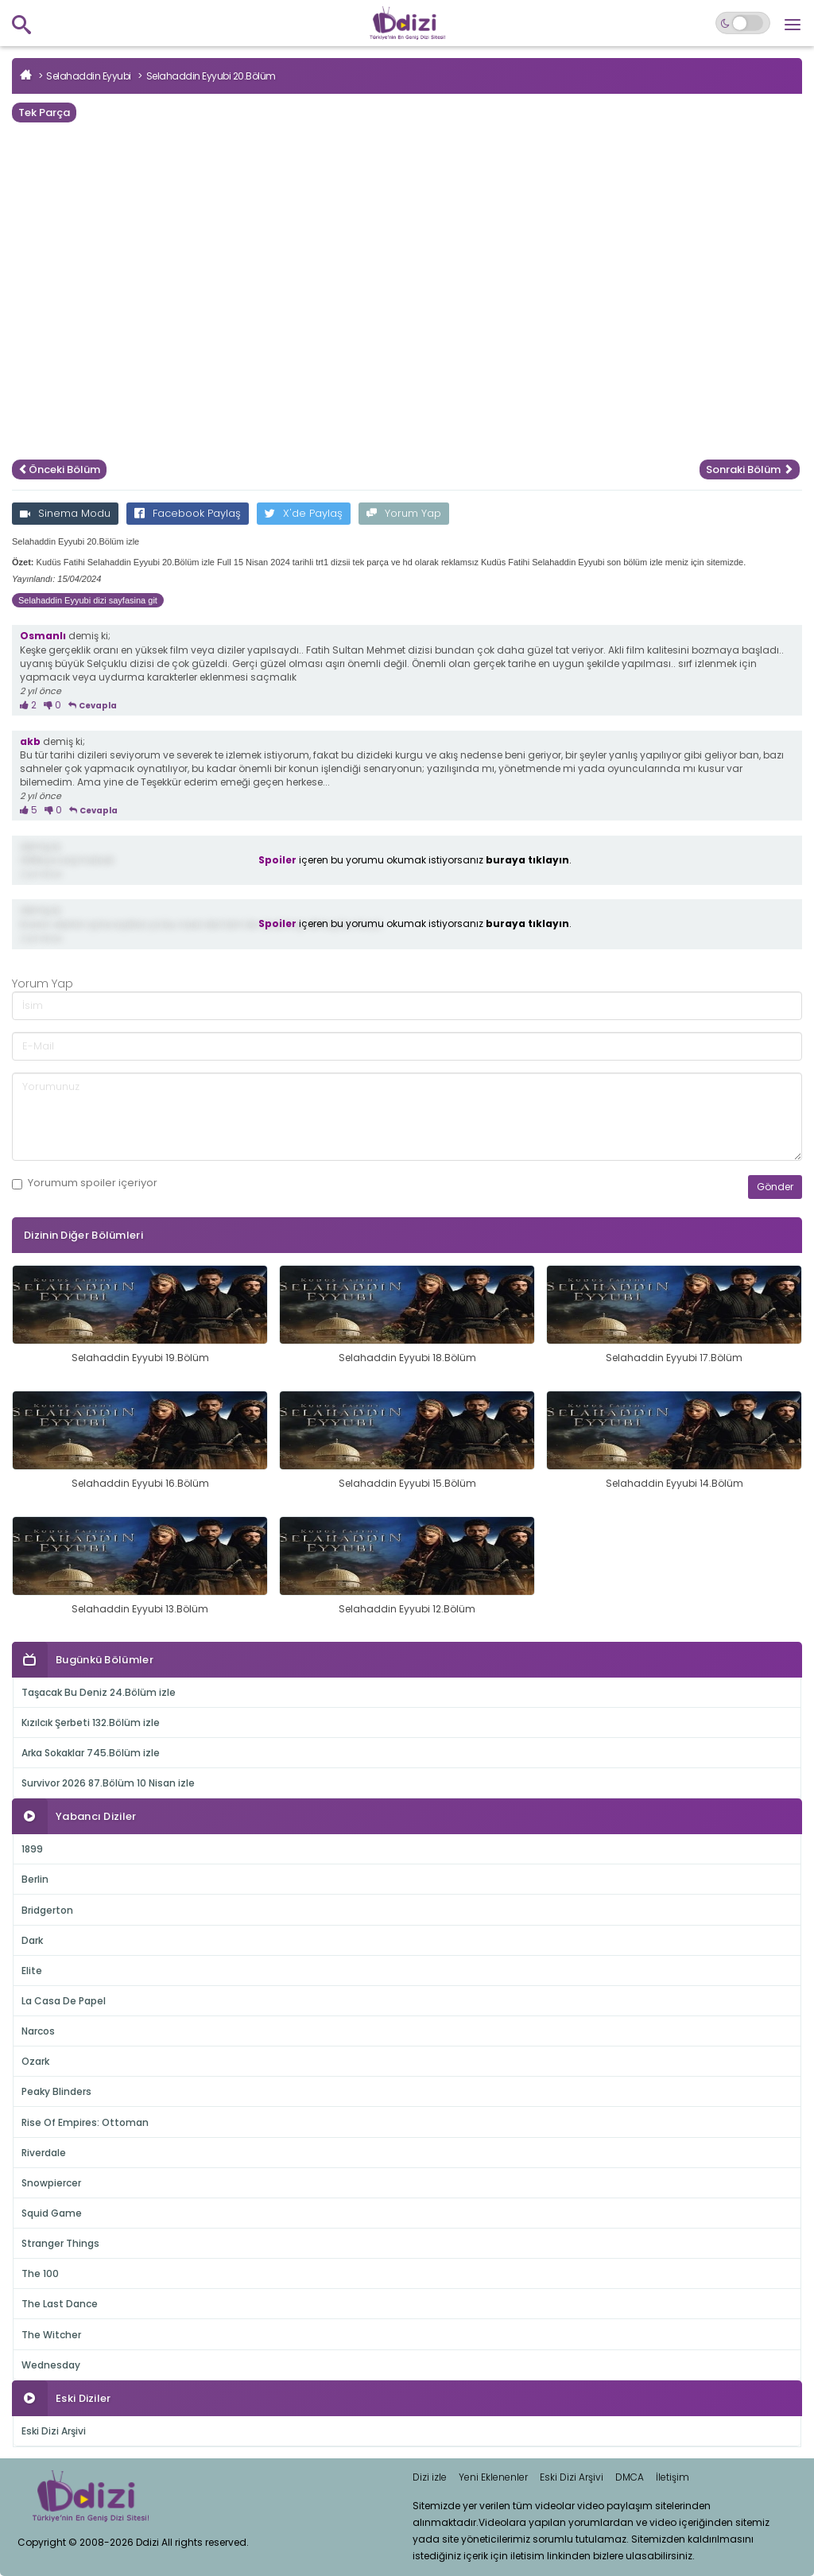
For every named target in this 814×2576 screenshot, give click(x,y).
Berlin (34, 1879)
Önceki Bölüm (59, 469)
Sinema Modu (65, 513)
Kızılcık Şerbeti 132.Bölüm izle (90, 1722)
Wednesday (50, 2365)
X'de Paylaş (304, 513)
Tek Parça (44, 112)
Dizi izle (430, 2477)
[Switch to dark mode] (742, 23)
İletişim (672, 2477)
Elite (31, 1970)
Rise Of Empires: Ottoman (85, 2122)
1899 (32, 1849)
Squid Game (51, 2213)
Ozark (35, 2061)
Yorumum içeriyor (84, 1183)
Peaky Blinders (56, 2091)
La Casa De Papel (63, 2001)
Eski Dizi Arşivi (53, 2431)
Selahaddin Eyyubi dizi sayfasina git (87, 600)
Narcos (38, 2031)
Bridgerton (47, 1910)
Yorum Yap (403, 513)
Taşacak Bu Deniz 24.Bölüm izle (98, 1692)
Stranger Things (60, 2243)
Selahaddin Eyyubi (88, 76)
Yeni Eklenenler (493, 2477)
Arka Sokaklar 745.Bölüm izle (90, 1752)
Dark (32, 1940)
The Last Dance (59, 2303)
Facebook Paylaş (187, 513)
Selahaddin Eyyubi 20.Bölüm (211, 76)
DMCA (629, 2477)
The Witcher (51, 2334)
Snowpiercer (51, 2183)
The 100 (40, 2273)
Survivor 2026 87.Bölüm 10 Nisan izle (108, 1783)
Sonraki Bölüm (749, 469)
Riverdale (43, 2152)
